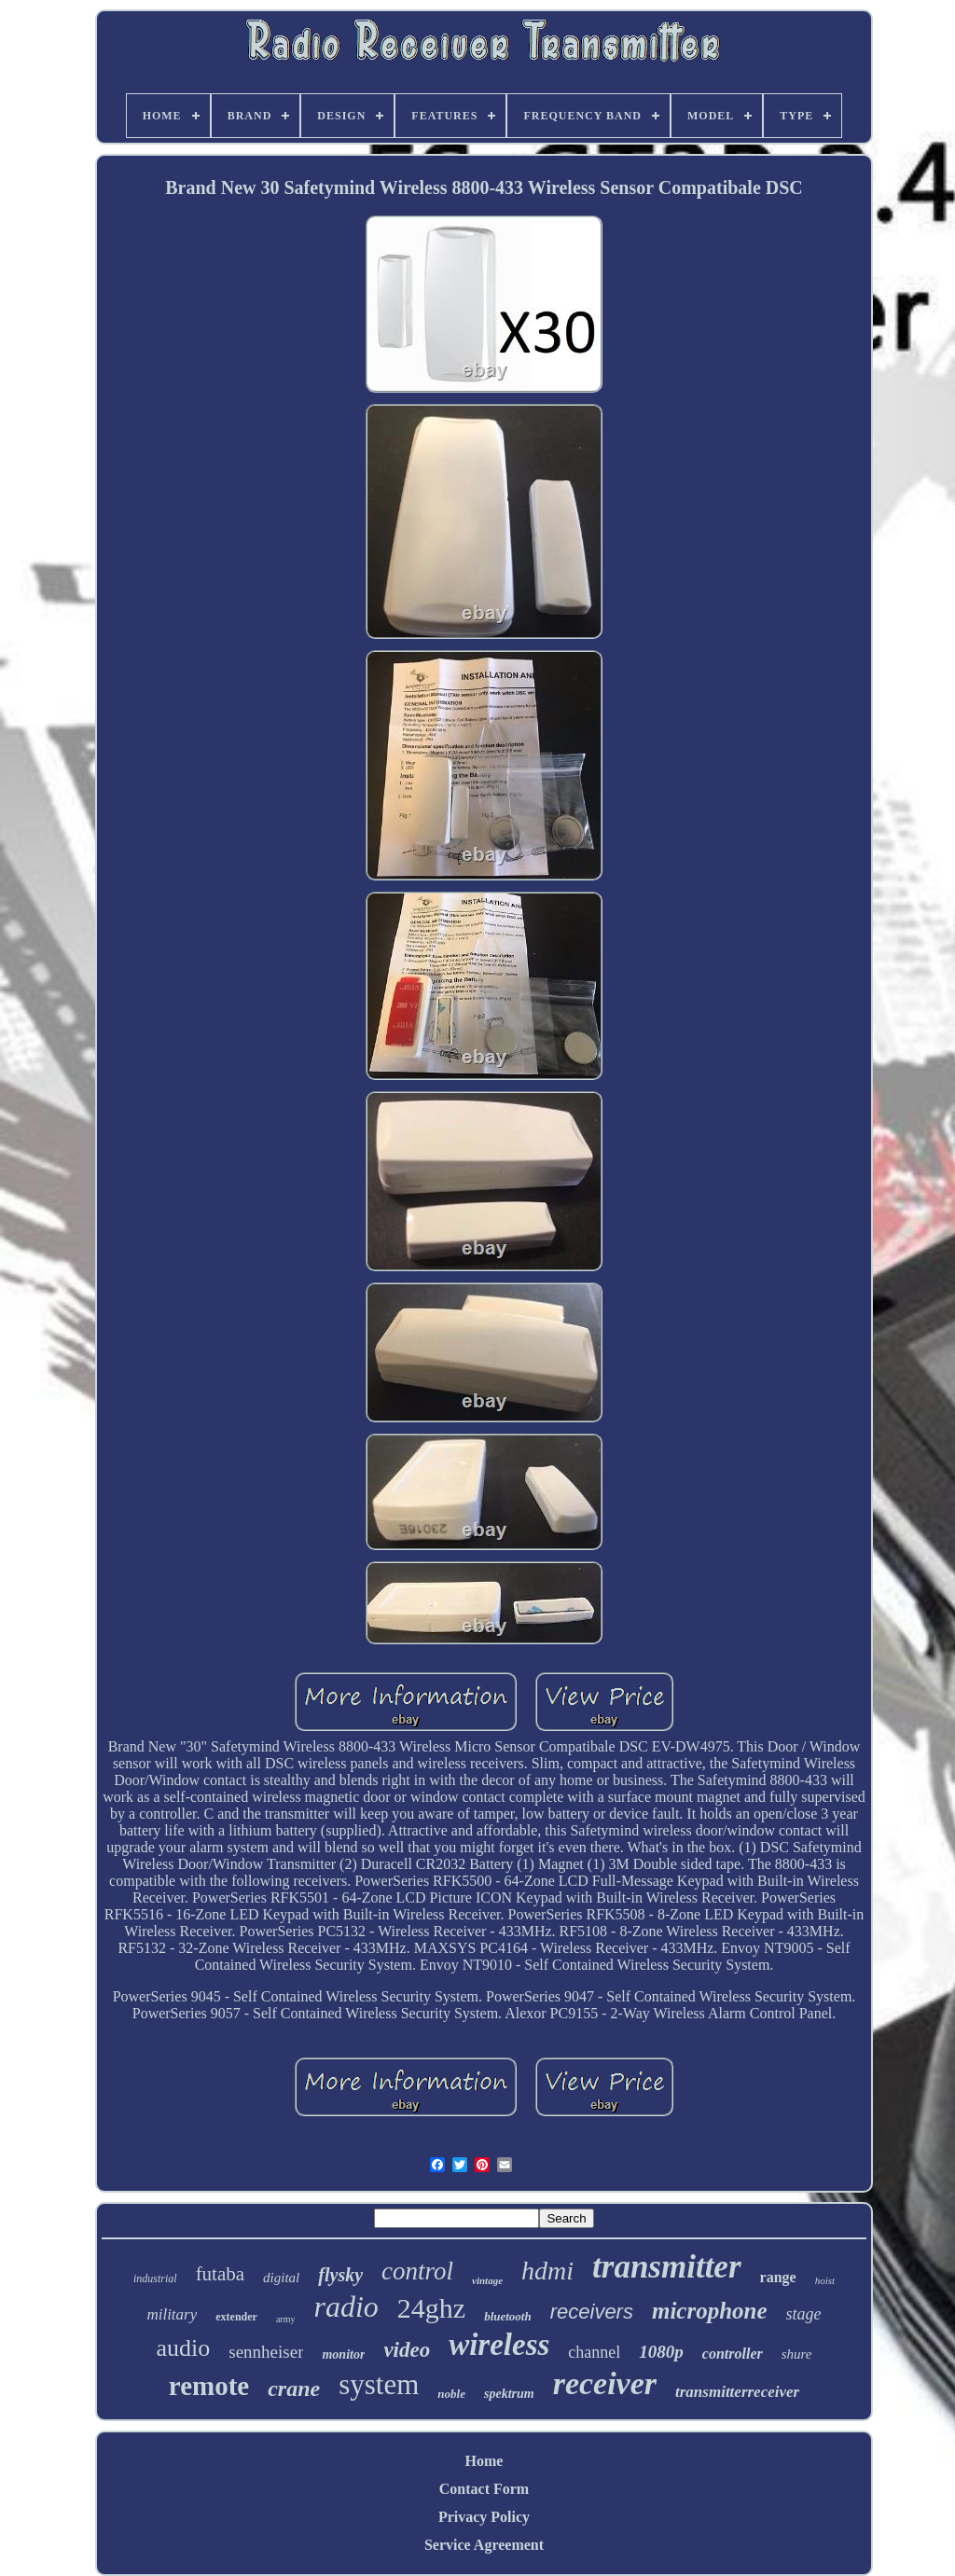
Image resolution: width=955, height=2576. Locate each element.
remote (209, 2386)
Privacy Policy (484, 2517)
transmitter (666, 2267)
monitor (343, 2354)
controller (732, 2353)
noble (451, 2394)
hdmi (547, 2270)
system (379, 2384)
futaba (220, 2274)
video (406, 2349)
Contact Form (484, 2489)
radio (345, 2306)
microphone (710, 2310)
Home (484, 2461)
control (417, 2271)
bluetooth (508, 2316)
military (171, 2314)
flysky (340, 2274)
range (778, 2277)
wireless (499, 2344)
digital (281, 2277)
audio (184, 2347)
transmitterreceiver (737, 2392)
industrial (155, 2278)
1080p (661, 2351)
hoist (825, 2280)
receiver (605, 2383)
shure (797, 2354)
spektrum (509, 2394)
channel (594, 2352)
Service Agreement (484, 2545)
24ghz (431, 2307)
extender (236, 2316)
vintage (487, 2280)
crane (294, 2388)
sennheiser (265, 2351)
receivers (591, 2311)
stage (804, 2314)
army (286, 2319)
